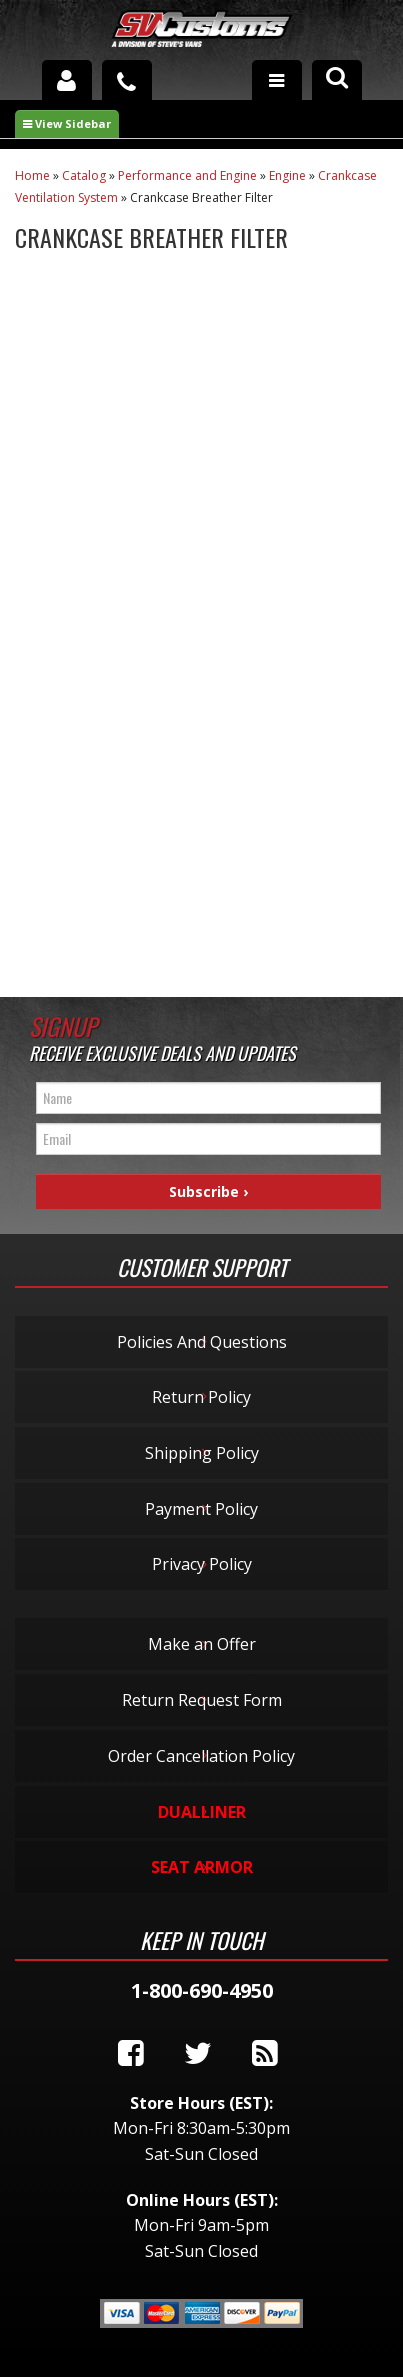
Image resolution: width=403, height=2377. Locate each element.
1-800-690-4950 (202, 1990)
